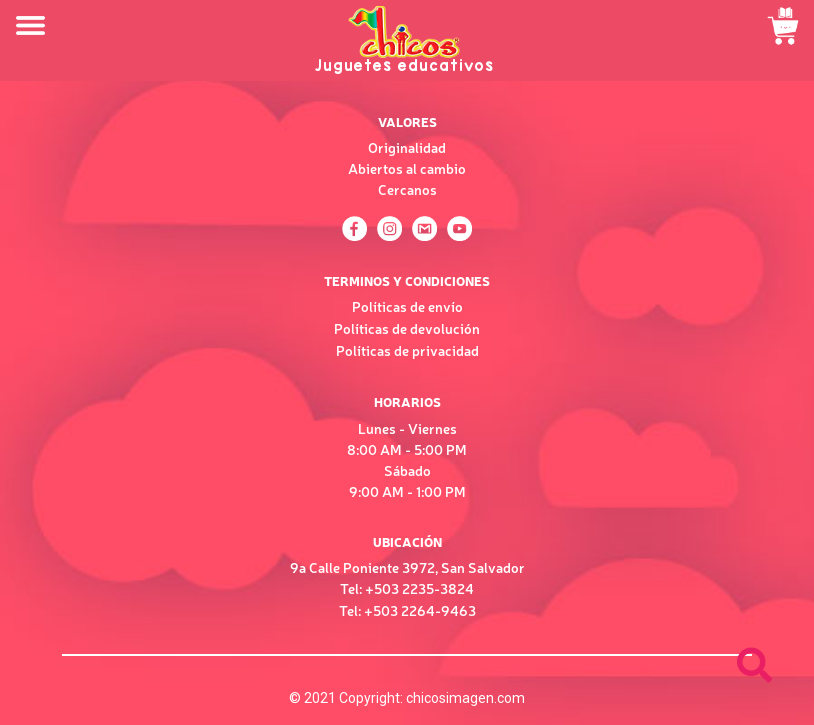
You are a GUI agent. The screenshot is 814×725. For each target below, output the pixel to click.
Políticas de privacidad (407, 350)
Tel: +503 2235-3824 (407, 588)
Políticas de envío (407, 306)
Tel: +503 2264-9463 (407, 610)
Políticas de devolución (407, 328)
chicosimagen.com (465, 698)
